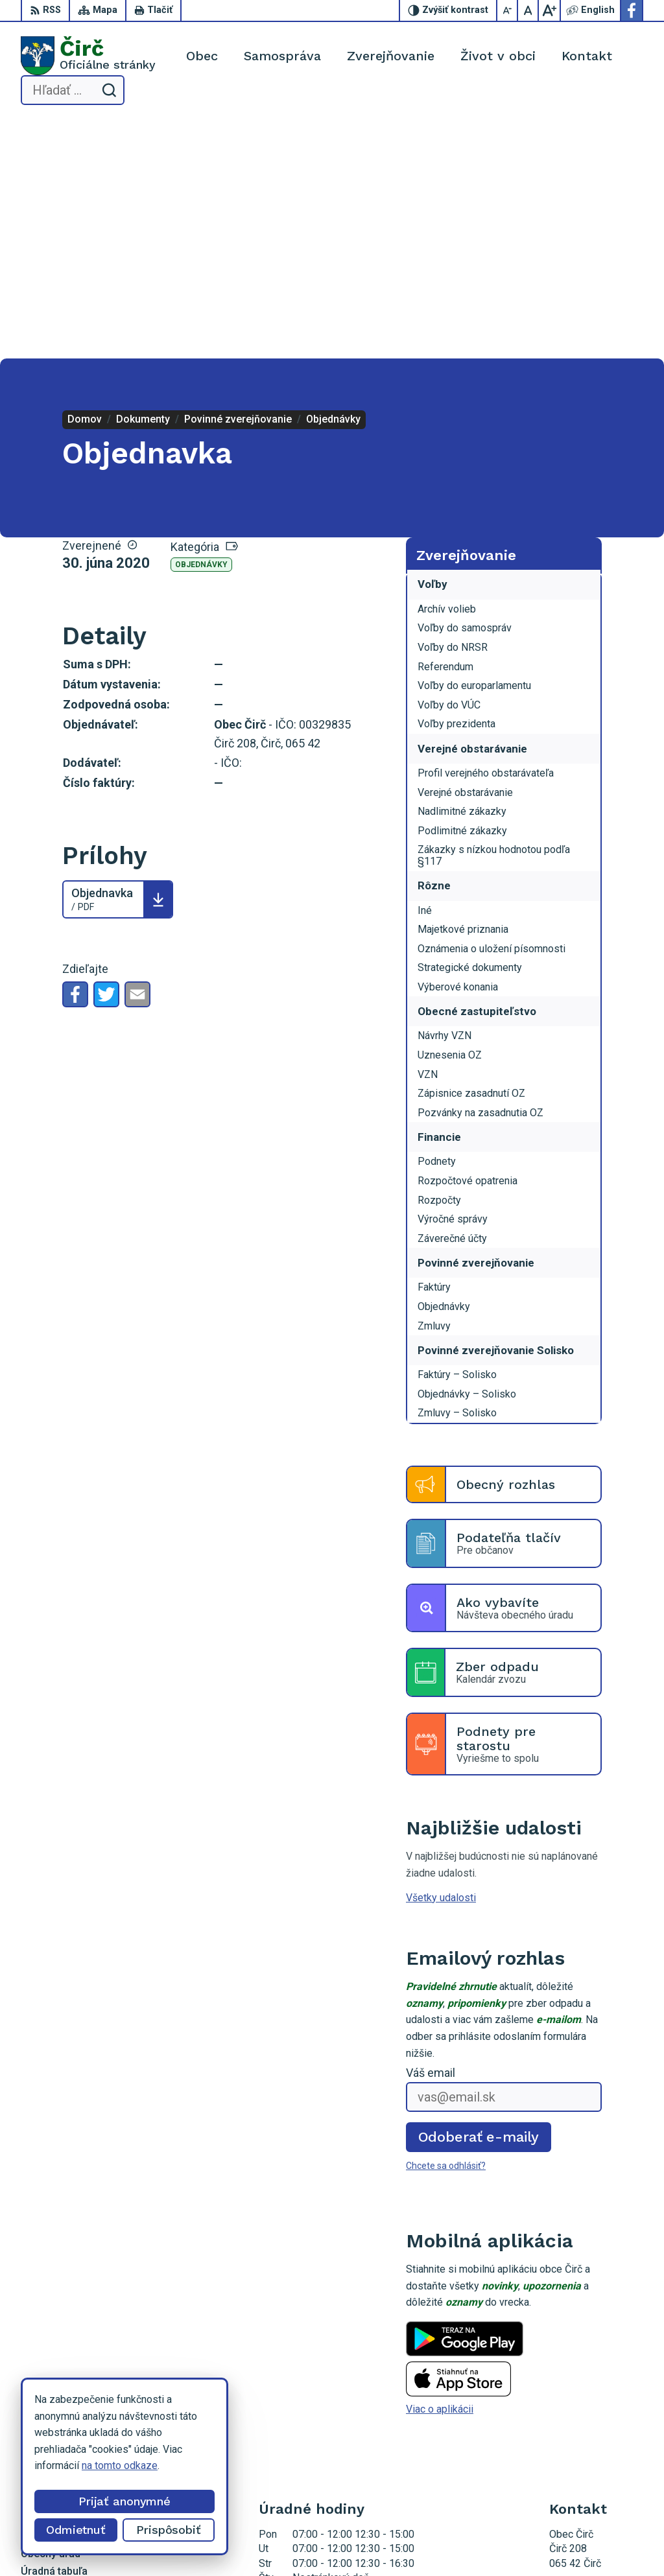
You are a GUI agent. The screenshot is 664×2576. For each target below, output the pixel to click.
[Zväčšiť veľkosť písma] (549, 10)
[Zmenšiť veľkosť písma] (507, 10)
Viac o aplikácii (439, 2171)
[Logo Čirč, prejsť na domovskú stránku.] (88, 55)
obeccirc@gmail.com (596, 2413)
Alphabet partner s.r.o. (299, 2542)
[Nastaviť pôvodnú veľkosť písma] (528, 10)
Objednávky (201, 326)
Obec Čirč (456, 2542)
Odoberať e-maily (479, 1898)
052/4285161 (580, 2399)
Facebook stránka (589, 2428)
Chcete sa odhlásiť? (446, 1928)
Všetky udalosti (441, 1659)
